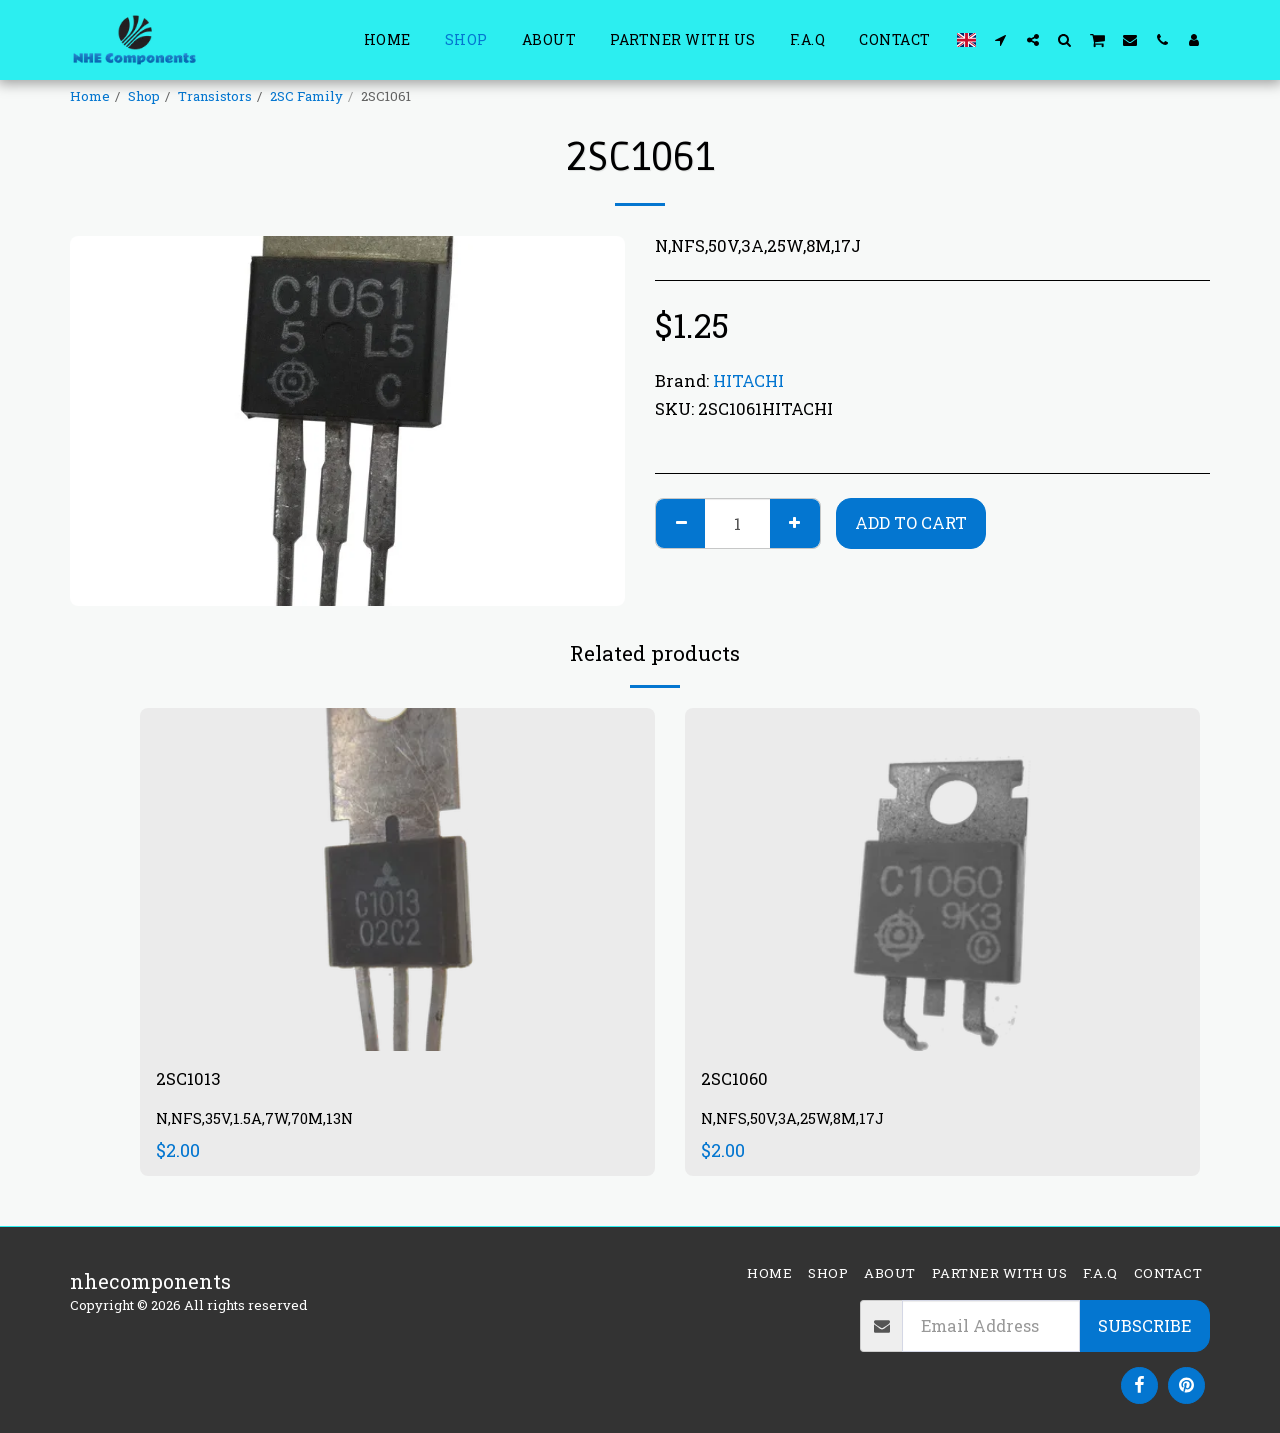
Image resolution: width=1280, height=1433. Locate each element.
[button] (1001, 39)
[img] (397, 879)
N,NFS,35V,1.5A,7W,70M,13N (264, 1122)
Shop (144, 96)
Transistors (215, 96)
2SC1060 (739, 1081)
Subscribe (1144, 1325)
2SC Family (306, 96)
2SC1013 (193, 1081)
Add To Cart (911, 522)
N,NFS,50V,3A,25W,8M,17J (801, 1122)
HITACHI (748, 380)
